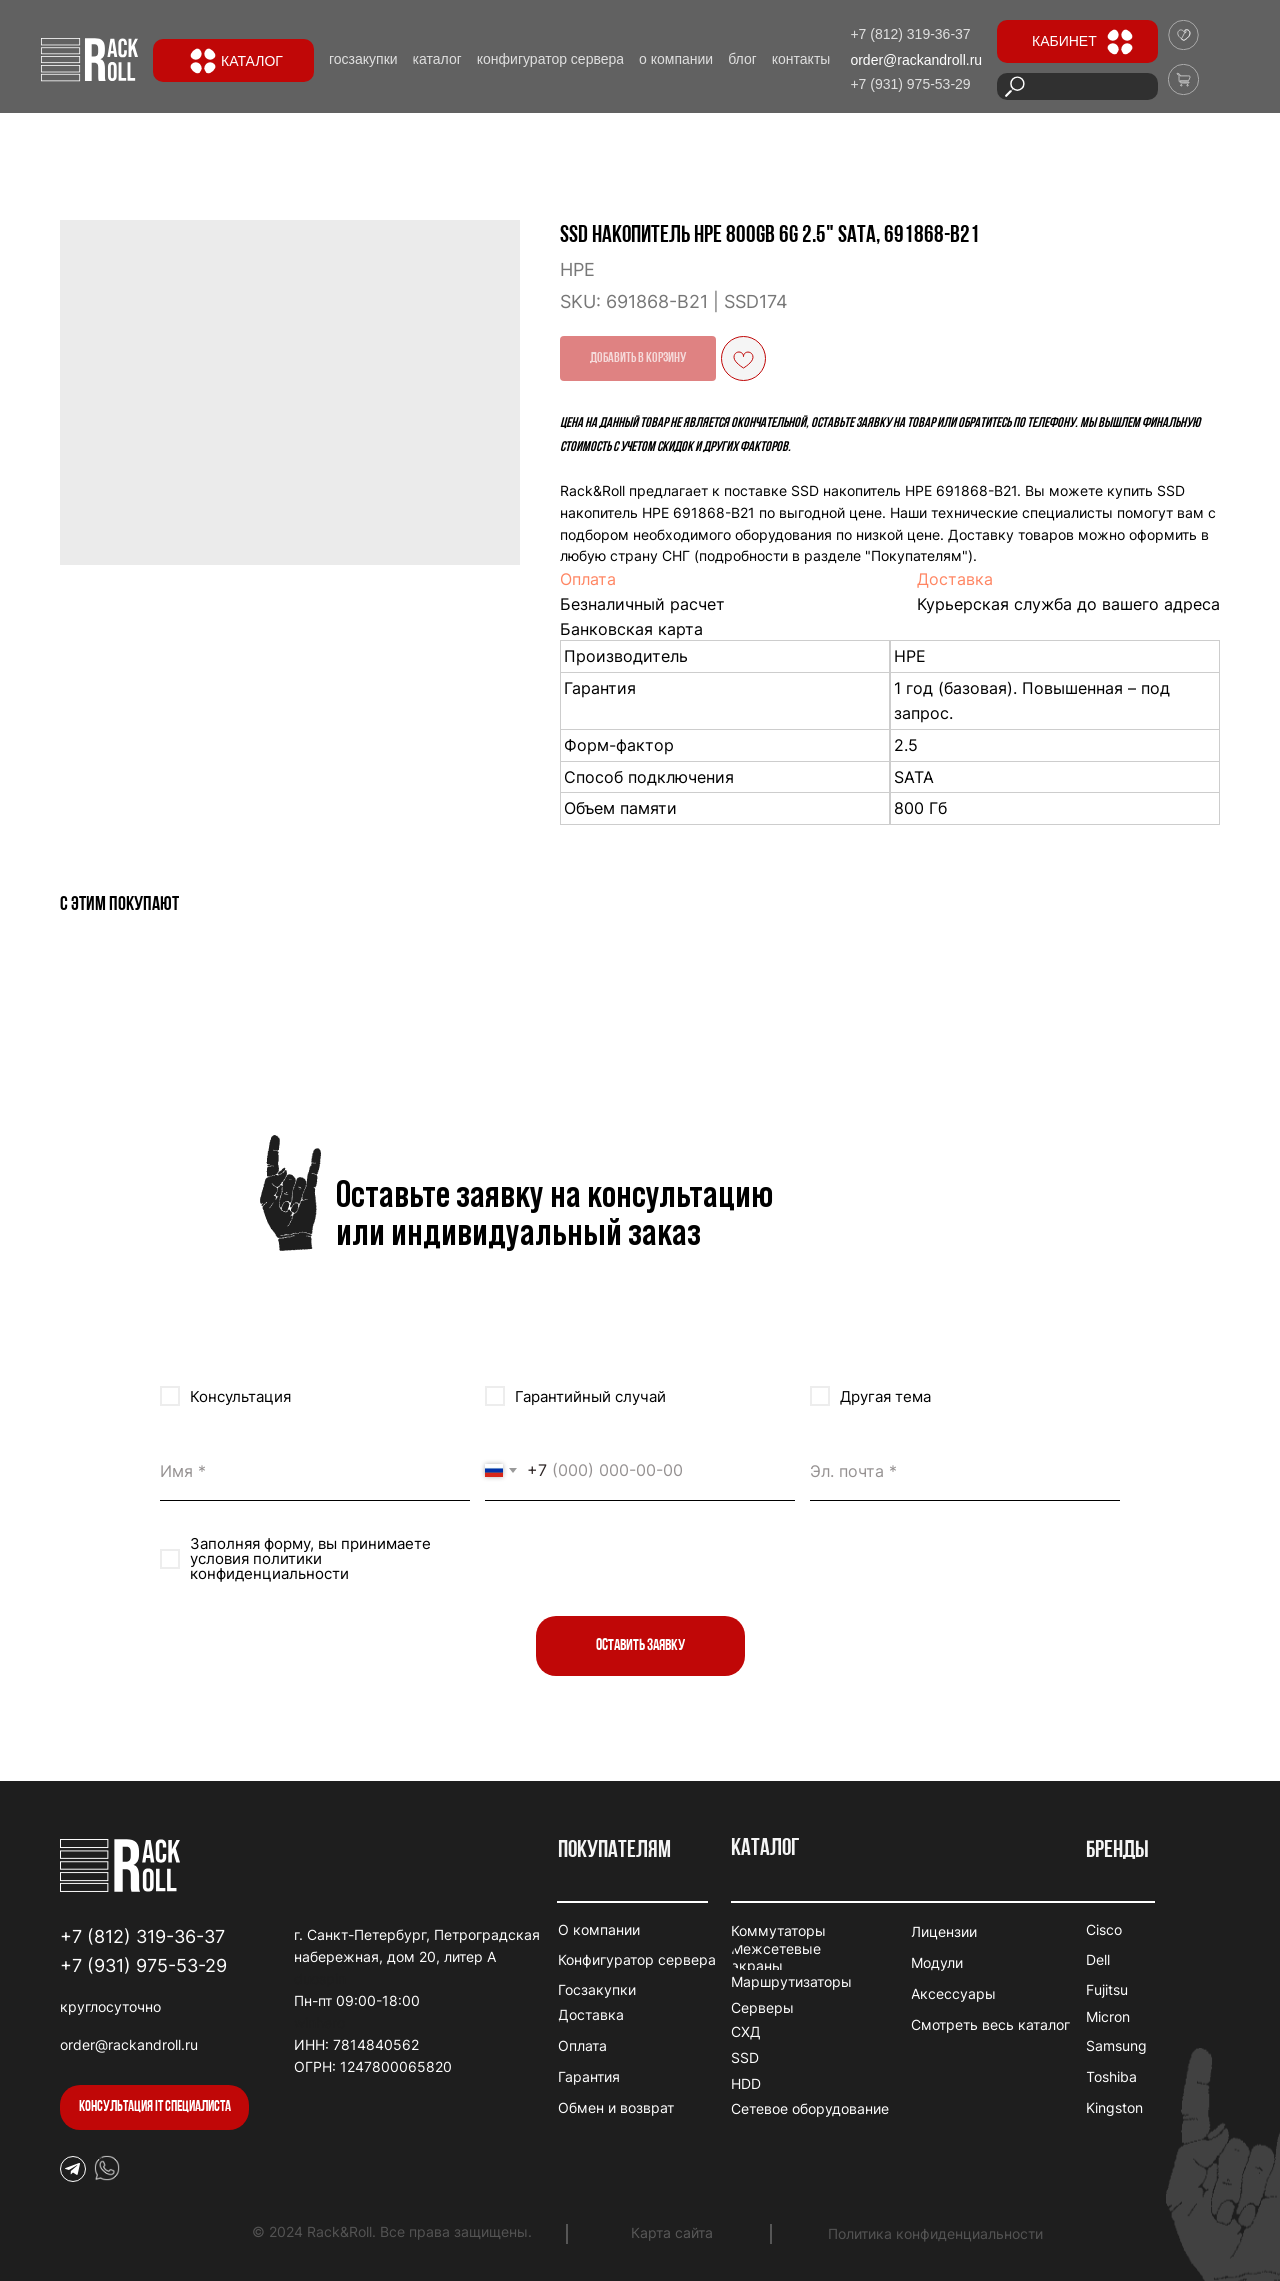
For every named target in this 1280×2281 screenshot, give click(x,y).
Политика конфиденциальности (935, 2233)
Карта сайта (672, 2232)
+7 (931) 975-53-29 (143, 1965)
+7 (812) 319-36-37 (142, 1936)
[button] (154, 2107)
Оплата (588, 579)
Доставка (955, 579)
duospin (320, 1978)
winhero (319, 2022)
